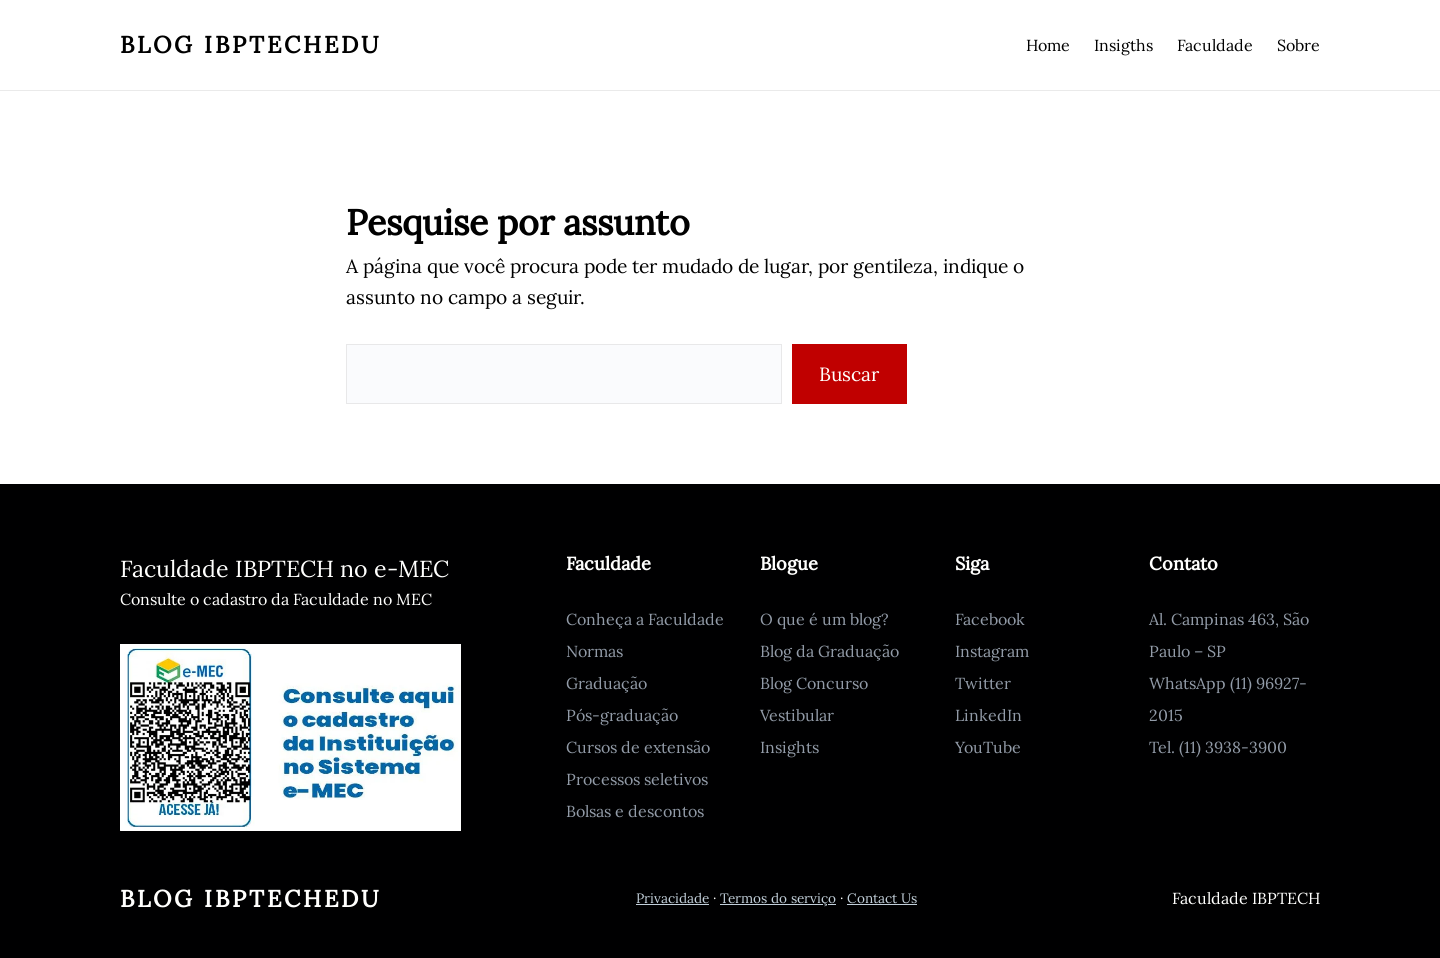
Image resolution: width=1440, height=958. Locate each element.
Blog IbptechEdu (250, 44)
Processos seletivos (637, 779)
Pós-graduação (622, 715)
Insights (789, 747)
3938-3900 (1246, 747)
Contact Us (882, 898)
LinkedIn (988, 715)
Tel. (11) (1177, 747)
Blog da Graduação (829, 651)
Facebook (990, 619)
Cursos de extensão (638, 747)
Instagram (992, 651)
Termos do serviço (778, 898)
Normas (594, 651)
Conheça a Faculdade (645, 619)
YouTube (988, 747)
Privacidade (672, 898)
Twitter (983, 683)
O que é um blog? (824, 619)
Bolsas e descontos (635, 811)
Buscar (849, 374)
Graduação (606, 683)
